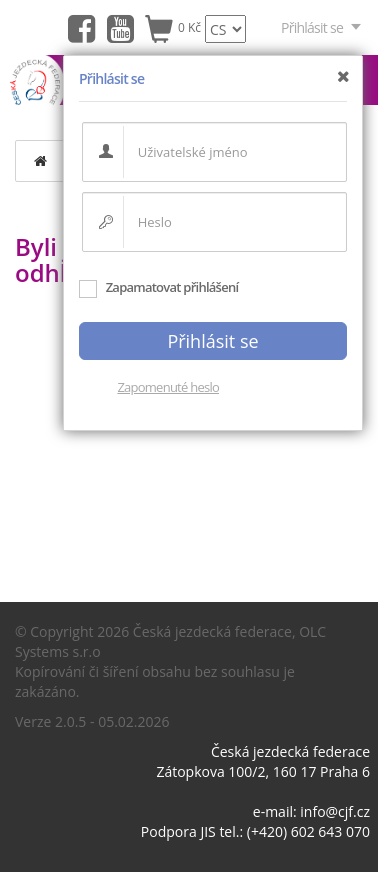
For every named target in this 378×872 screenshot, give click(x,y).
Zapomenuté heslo (168, 387)
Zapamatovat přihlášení (158, 287)
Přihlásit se (322, 27)
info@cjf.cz (335, 811)
